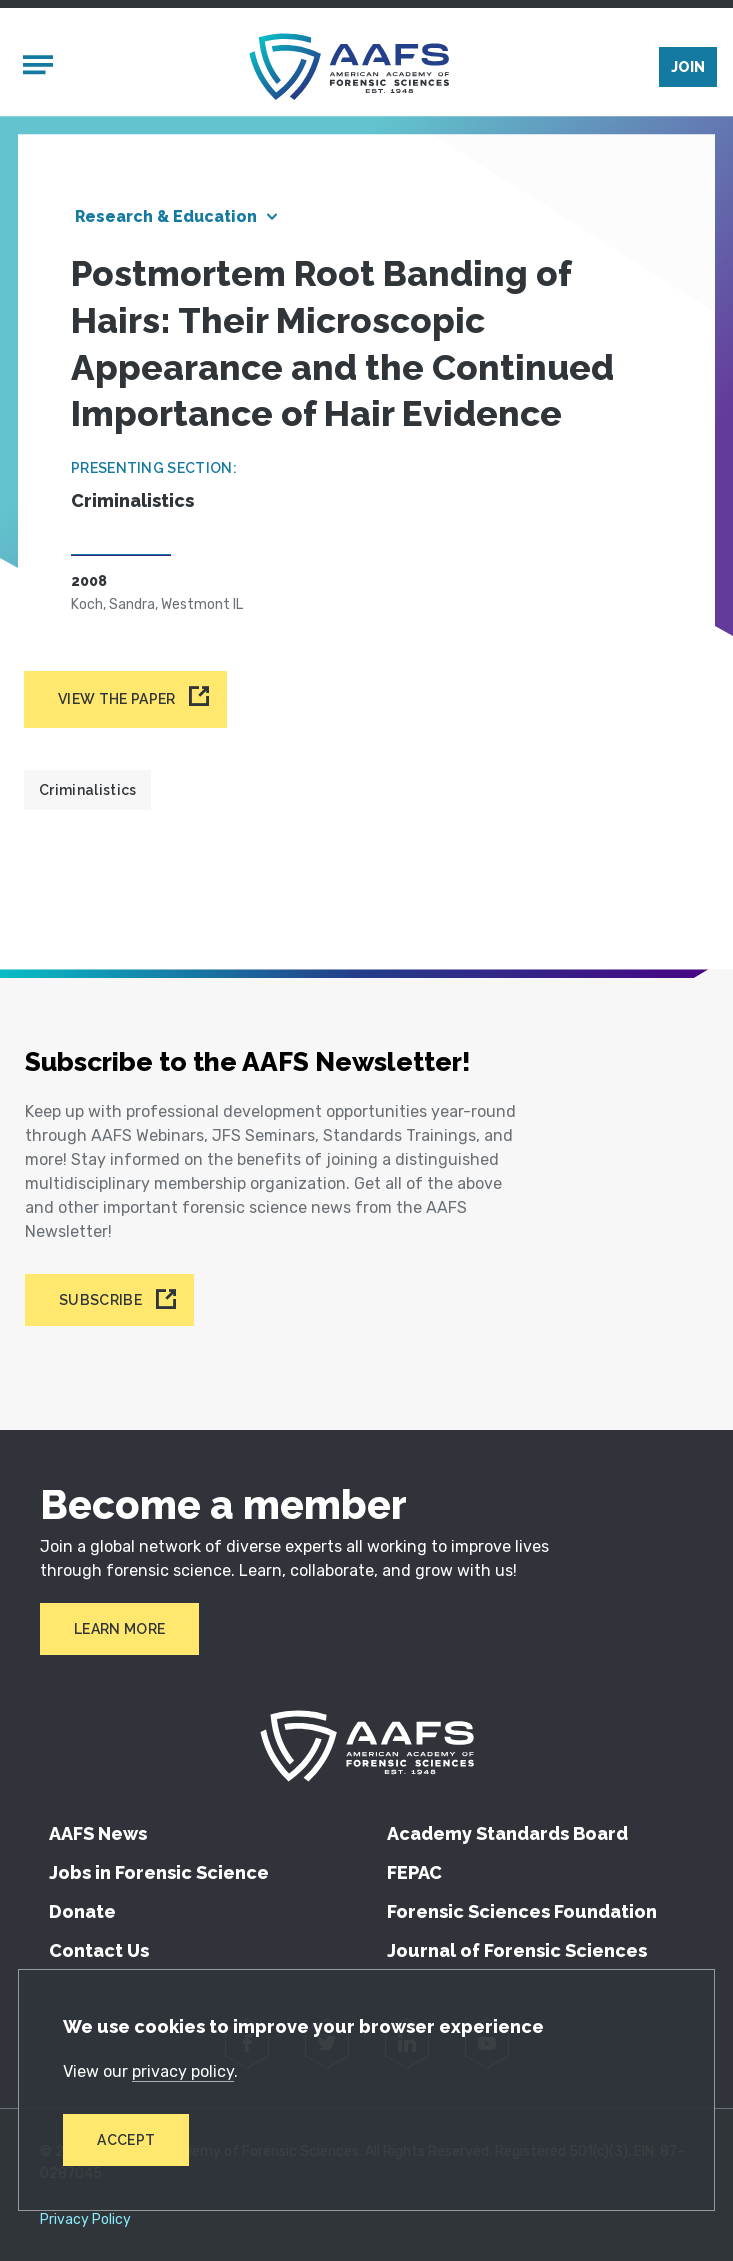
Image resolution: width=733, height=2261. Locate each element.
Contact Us (99, 1950)
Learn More (119, 1629)
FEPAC (414, 1872)
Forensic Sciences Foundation (522, 1911)
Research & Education (166, 216)
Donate (82, 1911)
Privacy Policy (85, 2220)
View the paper (116, 699)
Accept (126, 2140)
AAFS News (98, 1833)
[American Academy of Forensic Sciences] (349, 66)
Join (688, 67)
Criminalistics (87, 790)
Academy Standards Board (507, 1833)
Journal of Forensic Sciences (517, 1950)
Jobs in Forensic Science (159, 1872)
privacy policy (183, 2071)
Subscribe (100, 1300)
